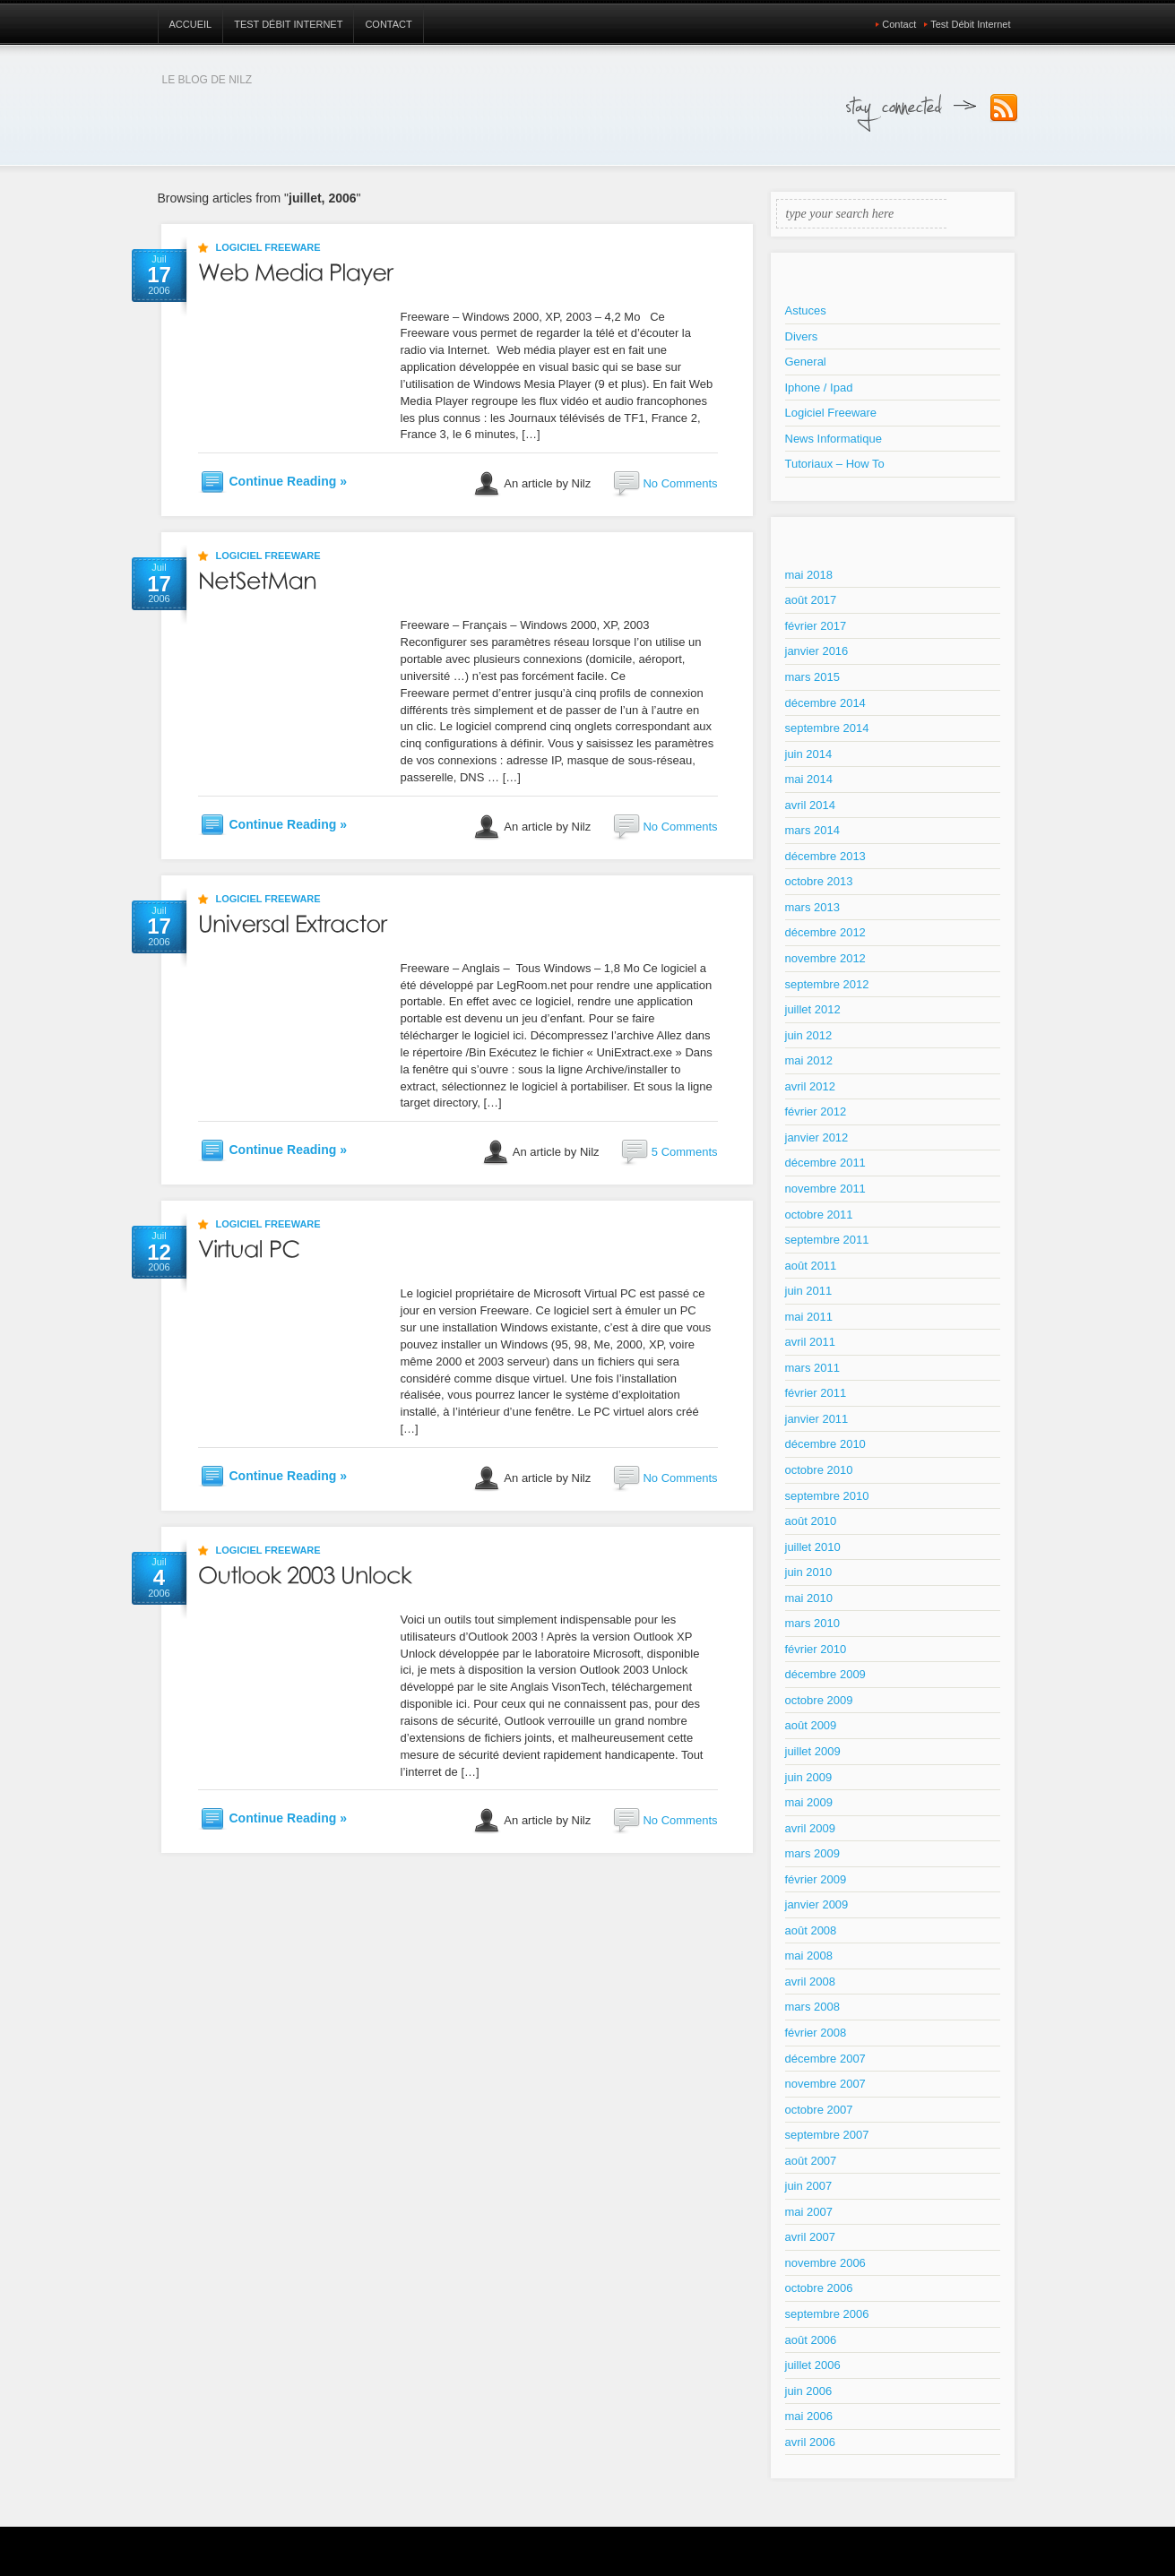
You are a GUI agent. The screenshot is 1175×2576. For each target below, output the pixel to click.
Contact (388, 24)
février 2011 (816, 1393)
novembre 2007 (825, 2083)
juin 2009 (809, 1777)
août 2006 (811, 2340)
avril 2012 (810, 1086)
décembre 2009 (825, 1674)
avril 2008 (810, 1981)
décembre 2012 (825, 932)
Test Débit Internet (288, 24)
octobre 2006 (819, 2288)
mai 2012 (809, 1060)
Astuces (805, 310)
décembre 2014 (825, 703)
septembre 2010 (827, 1496)
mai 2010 (809, 1598)
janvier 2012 (817, 1137)
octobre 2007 (819, 2109)
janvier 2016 (817, 651)
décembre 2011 (825, 1162)
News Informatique (833, 438)
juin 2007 (809, 2186)
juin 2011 (809, 1290)
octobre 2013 (819, 881)
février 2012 (816, 1111)
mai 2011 (809, 1316)
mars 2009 (812, 1853)
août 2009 (811, 1725)
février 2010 (816, 1649)
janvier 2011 (817, 1419)
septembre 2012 (827, 984)
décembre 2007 (825, 2058)
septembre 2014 (827, 728)
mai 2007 (809, 2211)
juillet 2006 (813, 2365)
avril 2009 (810, 1828)
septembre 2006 (827, 2314)
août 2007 (811, 2160)
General (805, 361)
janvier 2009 (817, 1904)
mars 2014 (812, 830)
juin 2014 (809, 754)
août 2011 (811, 1265)
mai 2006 (809, 2416)
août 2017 (811, 600)
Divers (801, 336)
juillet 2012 (813, 1009)
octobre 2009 (819, 1700)
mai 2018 (809, 575)
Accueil (190, 24)
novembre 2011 (825, 1188)
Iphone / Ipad (819, 387)
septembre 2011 (827, 1239)
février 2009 (816, 1879)
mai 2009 (809, 1802)
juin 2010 (809, 1572)
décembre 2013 (825, 856)
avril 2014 (810, 805)
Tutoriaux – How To (835, 463)
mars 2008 (812, 2006)
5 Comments (685, 1152)
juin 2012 (809, 1035)
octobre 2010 (819, 1470)
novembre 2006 (825, 2263)
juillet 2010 (813, 1547)
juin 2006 (809, 2391)
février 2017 (816, 626)
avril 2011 (810, 1341)
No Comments (680, 483)
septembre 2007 (827, 2134)
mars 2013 (812, 907)
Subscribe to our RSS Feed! (1003, 108)
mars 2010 (812, 1623)
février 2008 (816, 2032)
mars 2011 (812, 1367)
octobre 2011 (819, 1214)
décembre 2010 (825, 1444)
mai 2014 (809, 779)
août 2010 (811, 1521)
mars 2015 (812, 677)
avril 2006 (810, 2442)
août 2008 (811, 1930)
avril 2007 (810, 2237)
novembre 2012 (825, 958)
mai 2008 (809, 1955)
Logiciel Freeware (268, 247)
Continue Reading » (288, 481)
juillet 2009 (813, 1751)
